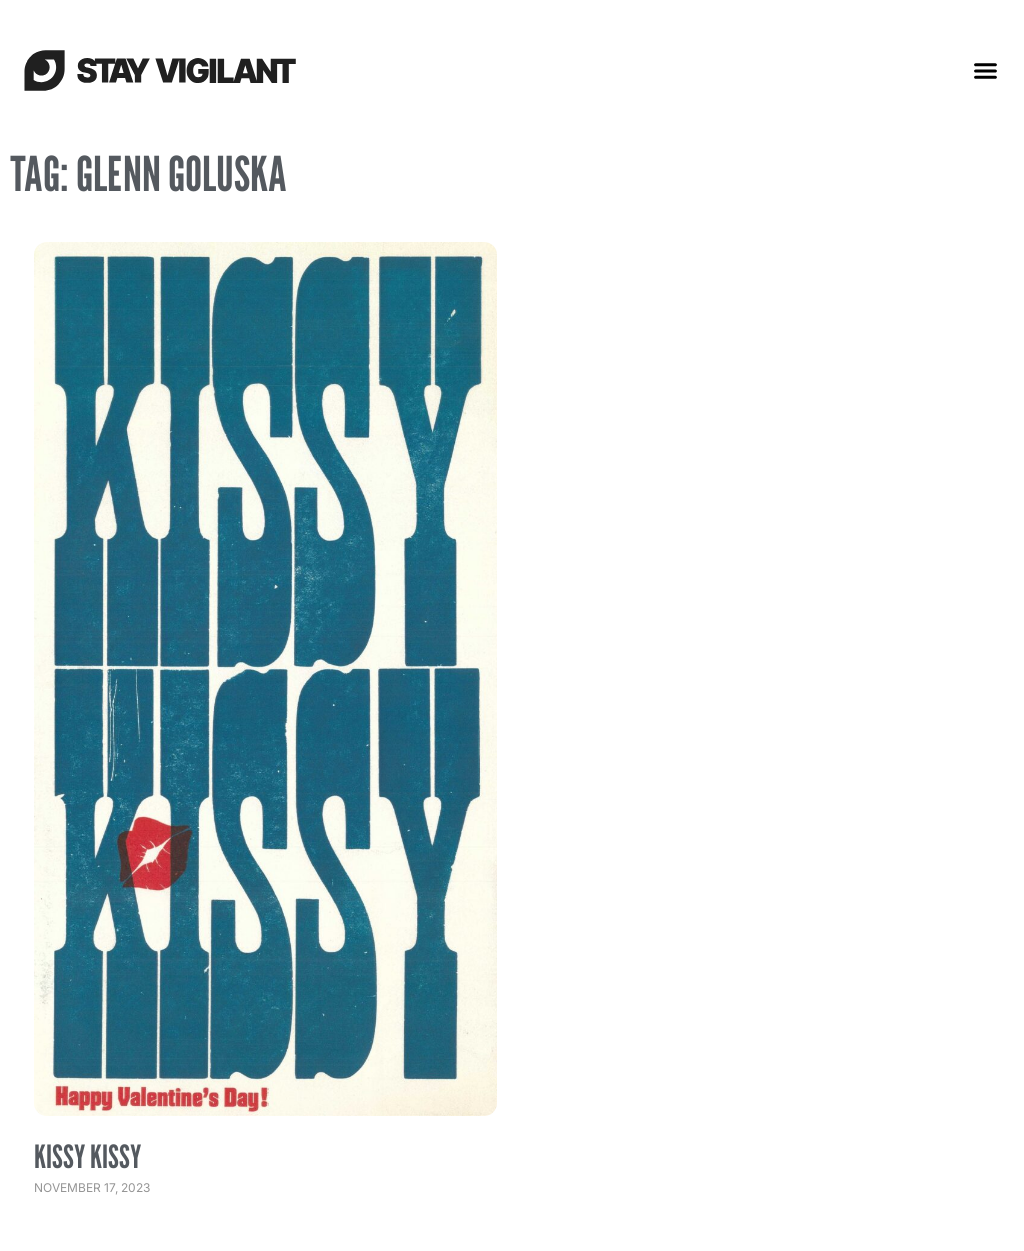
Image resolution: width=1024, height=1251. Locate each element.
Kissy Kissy (87, 1156)
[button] (986, 70)
